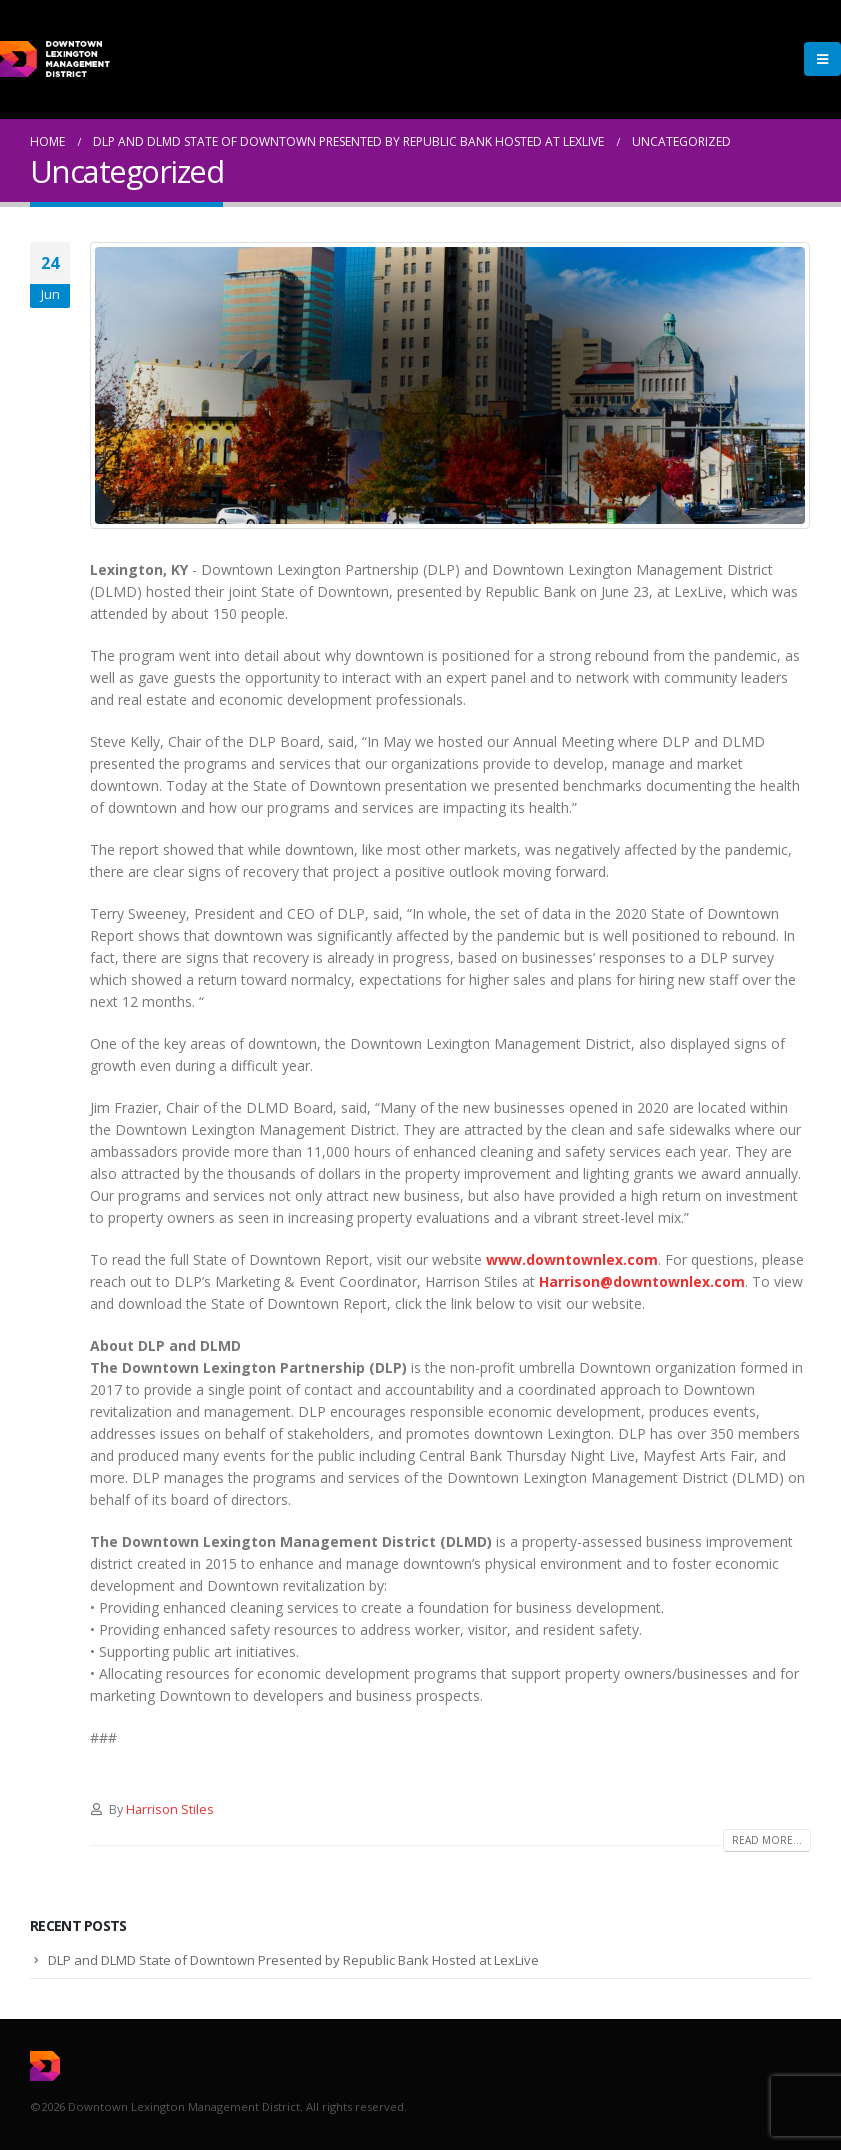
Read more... (767, 1840)
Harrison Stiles (170, 1809)
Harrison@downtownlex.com (642, 1281)
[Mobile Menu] (822, 59)
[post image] (450, 385)
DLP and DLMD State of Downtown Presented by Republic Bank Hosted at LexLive (293, 1960)
